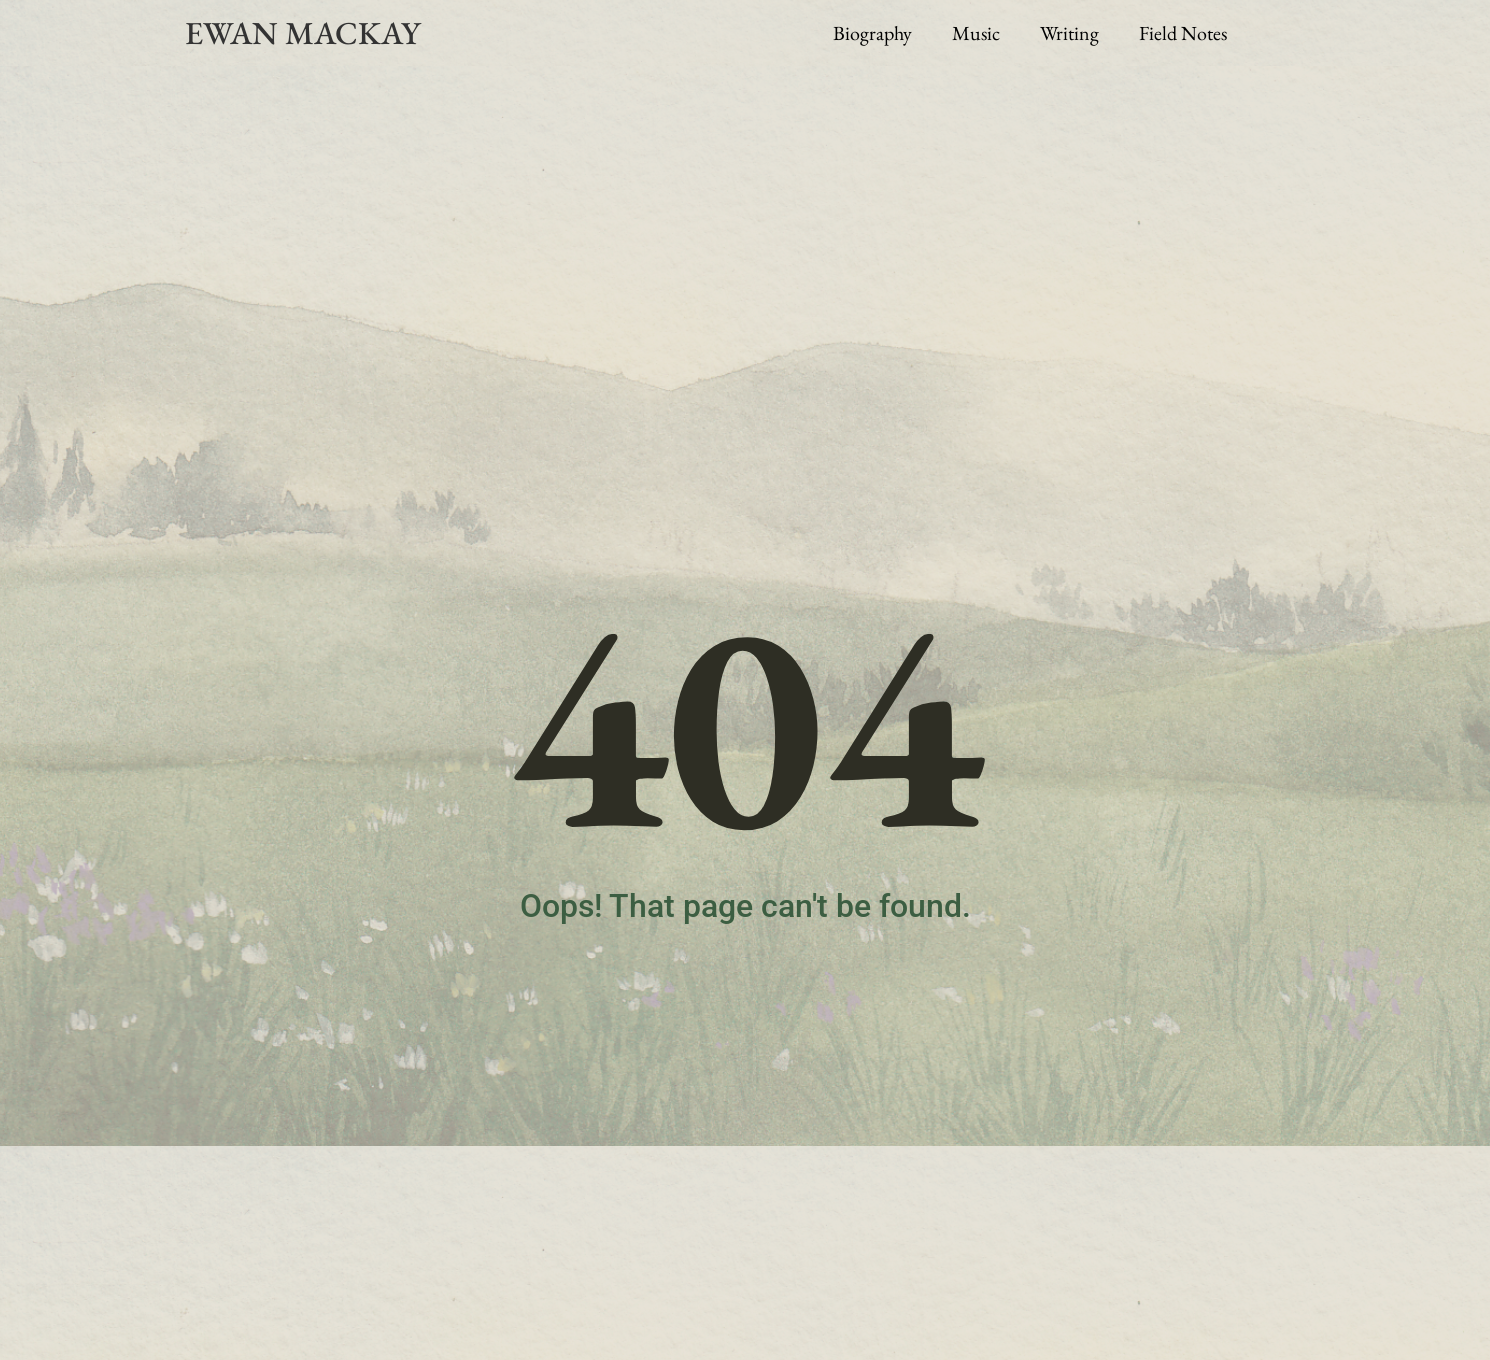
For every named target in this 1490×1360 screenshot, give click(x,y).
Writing (1069, 33)
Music (976, 33)
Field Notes (1183, 33)
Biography (872, 33)
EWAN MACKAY (302, 33)
